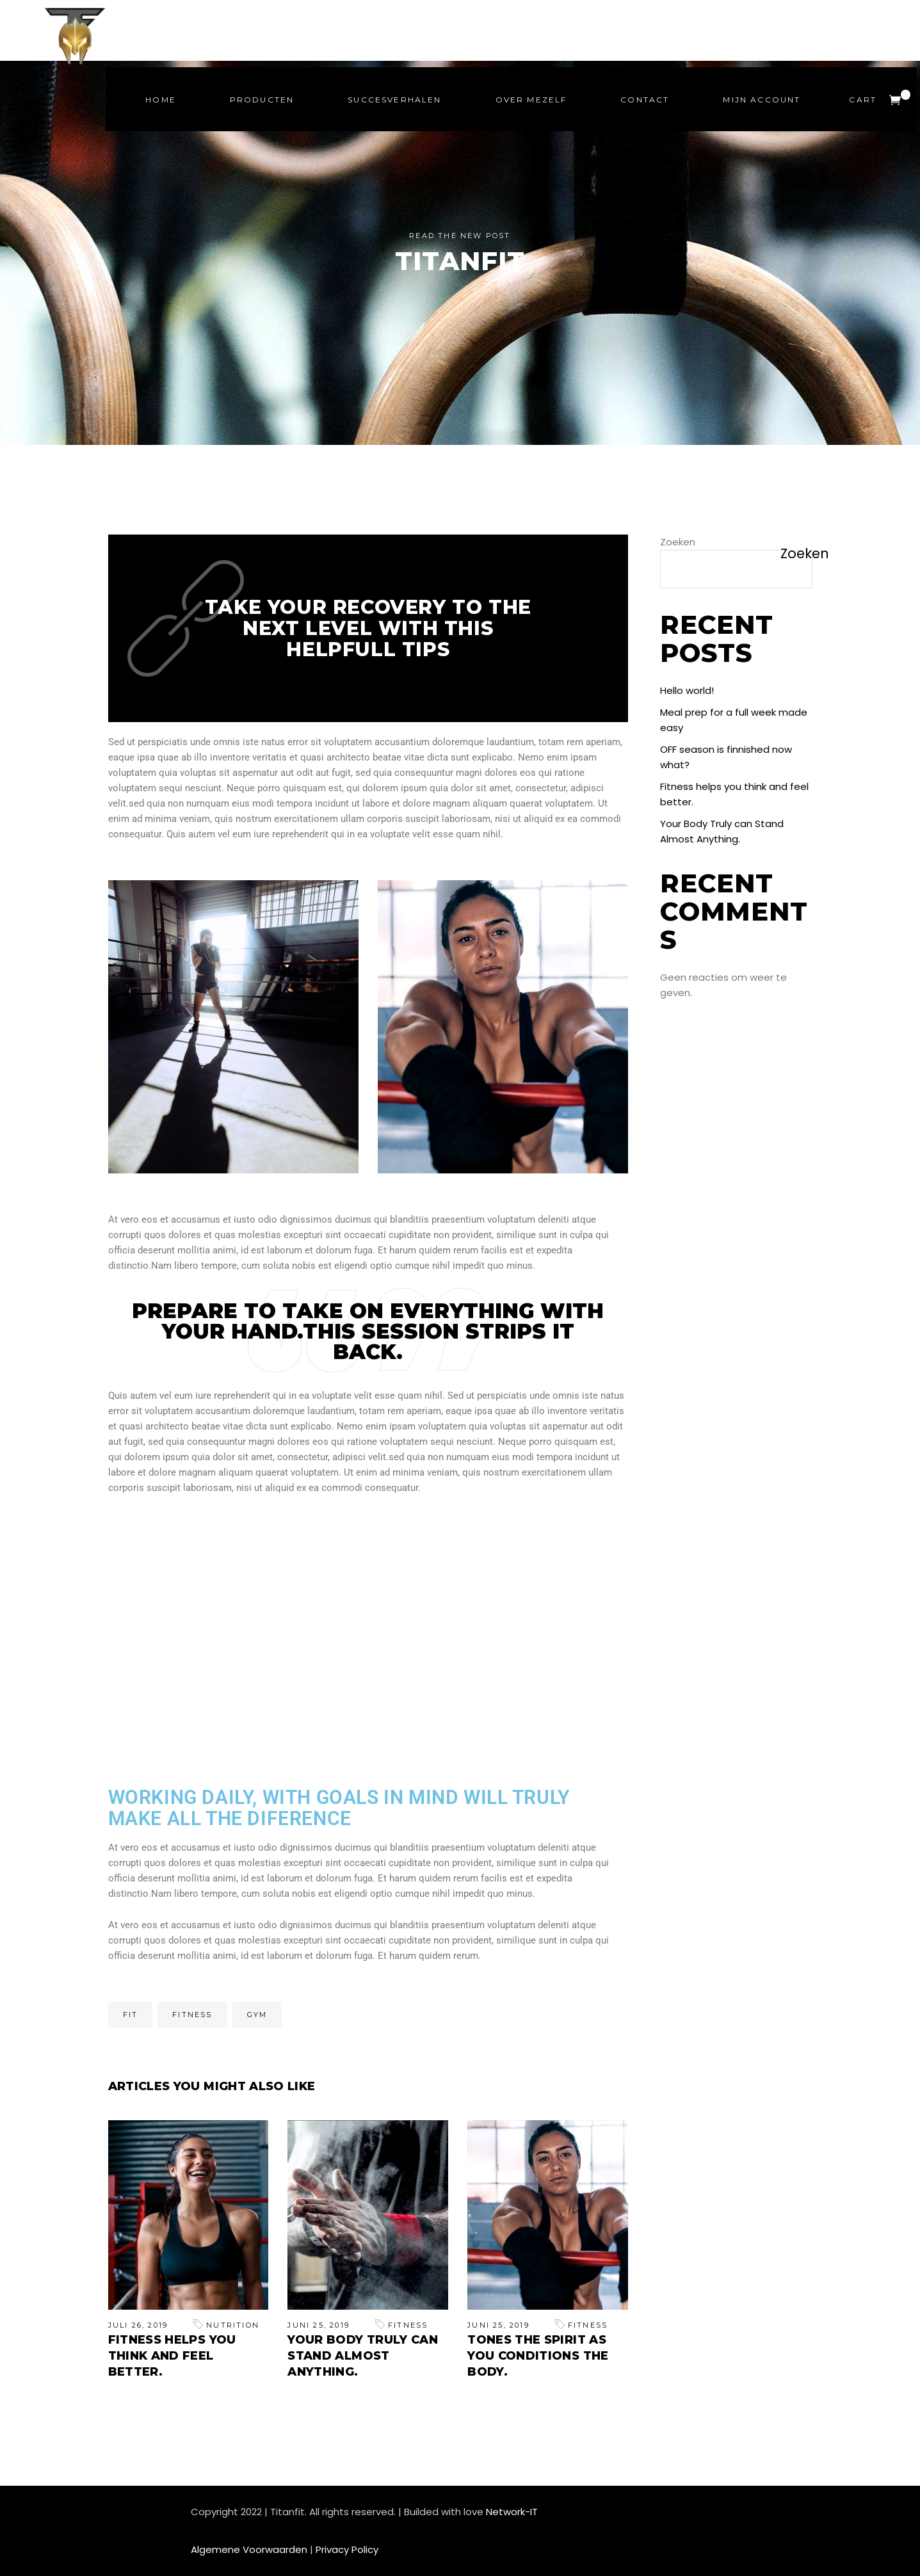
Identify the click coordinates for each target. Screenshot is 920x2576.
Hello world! (687, 690)
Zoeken (677, 542)
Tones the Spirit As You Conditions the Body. (537, 2356)
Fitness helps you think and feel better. (172, 2356)
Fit (130, 2014)
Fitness (192, 2014)
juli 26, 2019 (138, 2325)
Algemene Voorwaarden (249, 2549)
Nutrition (232, 2325)
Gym (257, 2014)
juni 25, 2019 (318, 2325)
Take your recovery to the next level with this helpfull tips (368, 628)
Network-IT (512, 2511)
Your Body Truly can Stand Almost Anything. (362, 2356)
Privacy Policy (347, 2549)
